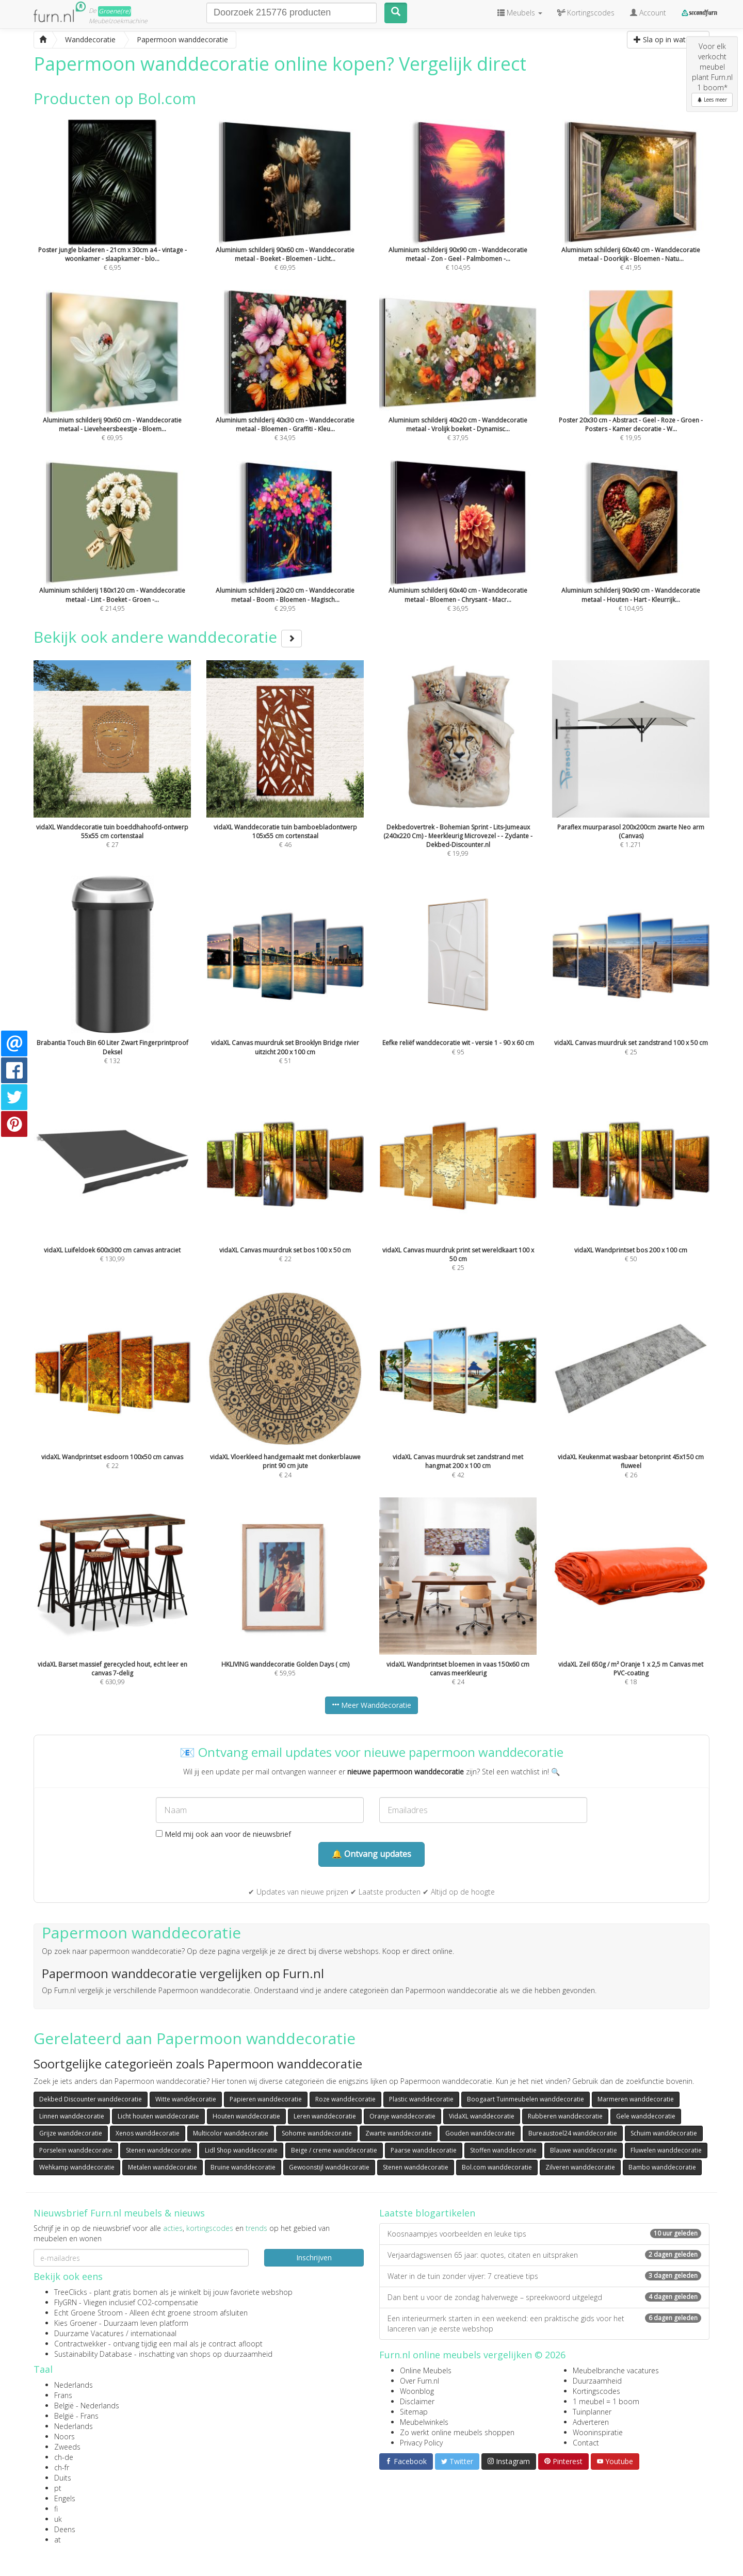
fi (56, 2509)
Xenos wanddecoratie (148, 2133)
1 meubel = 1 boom (606, 2401)
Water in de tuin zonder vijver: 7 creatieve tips (544, 2276)
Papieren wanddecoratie (266, 2099)
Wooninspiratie (598, 2432)
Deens (64, 2529)
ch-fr (61, 2467)
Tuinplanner (592, 2412)
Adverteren (591, 2422)
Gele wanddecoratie (645, 2116)
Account (648, 13)
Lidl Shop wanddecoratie (241, 2150)
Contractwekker (80, 2344)
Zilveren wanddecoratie (580, 2167)
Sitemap (414, 2412)
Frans (63, 2395)
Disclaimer (417, 2401)
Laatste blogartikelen (427, 2213)
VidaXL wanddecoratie (481, 2116)
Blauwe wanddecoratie (583, 2150)
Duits (62, 2478)
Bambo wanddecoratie (662, 2167)
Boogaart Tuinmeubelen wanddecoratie (525, 2099)
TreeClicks (70, 2292)
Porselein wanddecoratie (75, 2150)
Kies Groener (75, 2323)
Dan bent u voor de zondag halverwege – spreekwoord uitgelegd (544, 2297)
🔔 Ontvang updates (371, 1854)
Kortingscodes (596, 2391)
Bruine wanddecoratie (243, 2167)
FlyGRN (65, 2302)
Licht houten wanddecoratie (158, 2116)
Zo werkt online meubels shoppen (457, 2432)
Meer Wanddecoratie (371, 1705)
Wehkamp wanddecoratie (77, 2167)
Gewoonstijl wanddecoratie (329, 2167)
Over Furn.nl (419, 2381)
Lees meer (712, 99)
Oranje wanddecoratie (402, 2116)
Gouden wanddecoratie (480, 2133)
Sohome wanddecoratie (317, 2133)
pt (57, 2488)
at (57, 2540)
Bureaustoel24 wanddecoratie (572, 2133)
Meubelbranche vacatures (616, 2370)
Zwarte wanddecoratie (398, 2133)
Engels (64, 2498)
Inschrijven (314, 2257)
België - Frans (76, 2416)
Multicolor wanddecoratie (230, 2133)
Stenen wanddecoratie (158, 2150)
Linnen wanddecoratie (71, 2116)
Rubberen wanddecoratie (565, 2116)
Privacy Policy (421, 2443)
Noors (64, 2436)
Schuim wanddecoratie (664, 2133)
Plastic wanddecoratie (421, 2099)
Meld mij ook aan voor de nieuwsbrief (223, 1834)
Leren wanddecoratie (325, 2116)
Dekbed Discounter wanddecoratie (90, 2099)
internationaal (153, 2333)
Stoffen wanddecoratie (503, 2150)
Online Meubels (425, 2370)
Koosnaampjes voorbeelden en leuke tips (544, 2234)
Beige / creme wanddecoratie (334, 2150)
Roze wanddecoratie (345, 2099)
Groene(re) (115, 11)
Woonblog (417, 2391)
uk (58, 2519)
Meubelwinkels (424, 2422)
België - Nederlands (86, 2405)
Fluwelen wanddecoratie (666, 2150)
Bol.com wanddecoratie (497, 2167)
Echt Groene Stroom (88, 2313)
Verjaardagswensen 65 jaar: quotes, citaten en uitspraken (544, 2255)
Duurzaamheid (597, 2381)
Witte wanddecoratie (185, 2099)
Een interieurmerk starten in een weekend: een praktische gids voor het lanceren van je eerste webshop (544, 2323)
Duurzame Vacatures (89, 2333)
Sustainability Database (93, 2354)
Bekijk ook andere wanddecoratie (168, 636)
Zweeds (67, 2447)
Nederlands (73, 2385)
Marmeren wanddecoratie (635, 2099)
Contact (586, 2443)
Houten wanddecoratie (246, 2116)
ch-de (63, 2457)
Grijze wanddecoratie (70, 2133)
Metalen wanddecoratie (162, 2167)
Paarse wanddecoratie (424, 2150)
